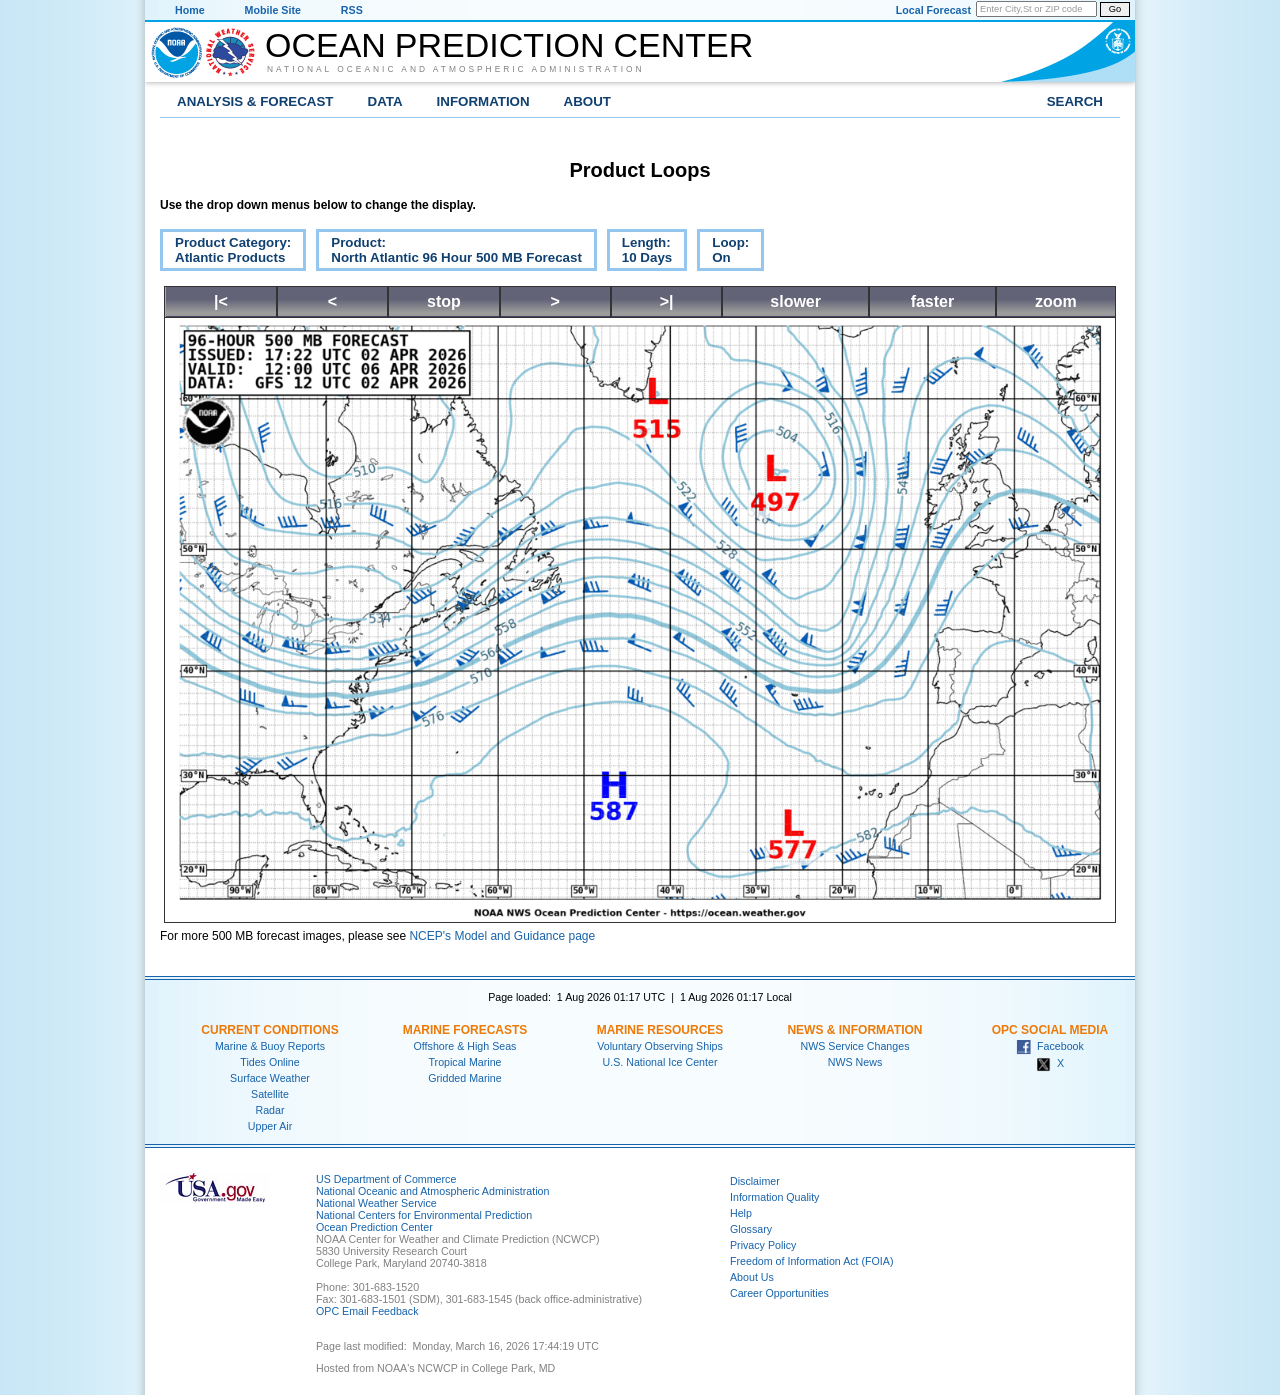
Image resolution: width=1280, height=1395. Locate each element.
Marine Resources (660, 1030)
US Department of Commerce (386, 1179)
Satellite (270, 1094)
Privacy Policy (763, 1245)
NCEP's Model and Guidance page (502, 936)
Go (1115, 9)
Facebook (1050, 1046)
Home (190, 10)
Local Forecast (933, 10)
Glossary (751, 1229)
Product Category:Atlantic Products (225, 253)
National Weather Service (376, 1203)
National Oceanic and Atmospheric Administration (456, 69)
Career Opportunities (779, 1293)
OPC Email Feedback (367, 1311)
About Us (752, 1277)
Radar (269, 1110)
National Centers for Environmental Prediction (424, 1215)
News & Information (854, 1030)
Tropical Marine (464, 1062)
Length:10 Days (639, 253)
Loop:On (723, 253)
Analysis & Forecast (255, 101)
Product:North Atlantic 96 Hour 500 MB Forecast (449, 253)
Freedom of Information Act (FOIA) (811, 1261)
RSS (352, 10)
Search (1075, 101)
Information (483, 101)
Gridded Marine (464, 1078)
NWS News (855, 1062)
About (587, 101)
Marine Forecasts (465, 1030)
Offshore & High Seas (465, 1046)
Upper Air (270, 1126)
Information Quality (774, 1197)
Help (741, 1213)
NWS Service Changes (855, 1046)
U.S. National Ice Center (660, 1062)
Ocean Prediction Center (509, 45)
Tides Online (269, 1062)
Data (385, 101)
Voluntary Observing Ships (660, 1046)
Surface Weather (270, 1078)
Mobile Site (273, 10)
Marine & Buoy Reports (270, 1046)
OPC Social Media (1050, 1030)
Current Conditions (269, 1030)
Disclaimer (755, 1181)
